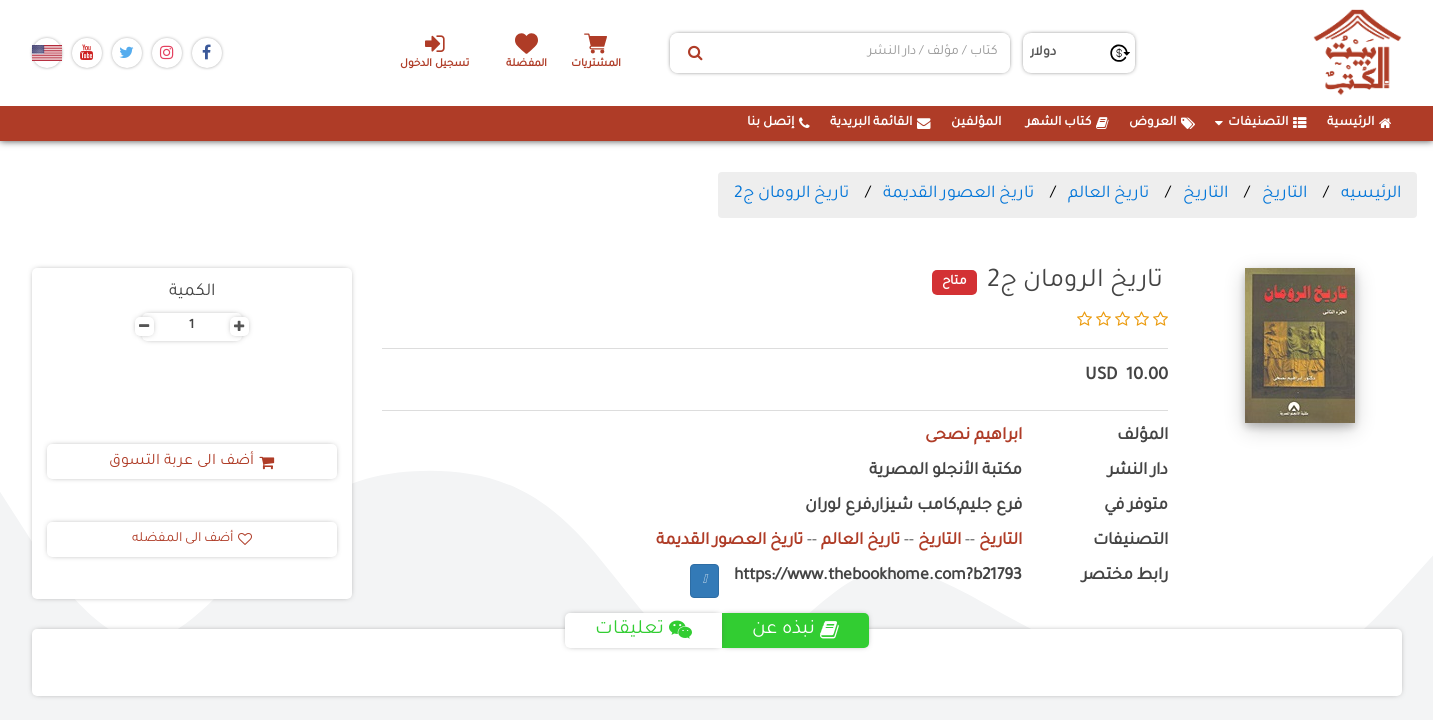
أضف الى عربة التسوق (191, 462)
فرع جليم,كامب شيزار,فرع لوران (913, 506)
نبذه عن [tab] (795, 630)
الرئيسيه (1371, 194)
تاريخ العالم (1108, 194)
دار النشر (1138, 471)
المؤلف (1142, 436)
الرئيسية (1359, 123)
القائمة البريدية (880, 123)
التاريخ (1284, 194)
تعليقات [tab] (643, 630)
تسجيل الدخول (434, 51)
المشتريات (596, 64)
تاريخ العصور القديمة (958, 194)
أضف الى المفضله (192, 539)
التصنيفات (1261, 123)
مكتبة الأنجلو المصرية (945, 471)
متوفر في (1136, 506)
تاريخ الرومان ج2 (791, 194)
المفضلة (526, 64)
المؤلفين (976, 123)
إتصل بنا (778, 123)
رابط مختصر (1125, 576)
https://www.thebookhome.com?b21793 (878, 576)
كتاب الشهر (1067, 123)
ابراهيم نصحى (973, 436)
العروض (1162, 123)
